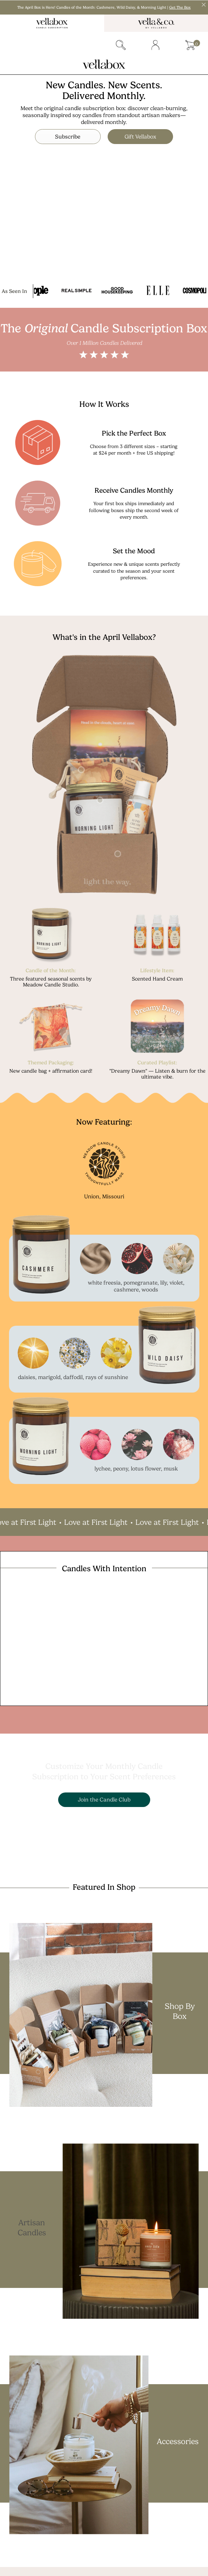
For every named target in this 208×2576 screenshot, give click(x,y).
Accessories (178, 2440)
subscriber (51, 45)
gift (86, 45)
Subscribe (63, 136)
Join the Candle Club (104, 1799)
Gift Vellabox (145, 136)
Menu (17, 45)
